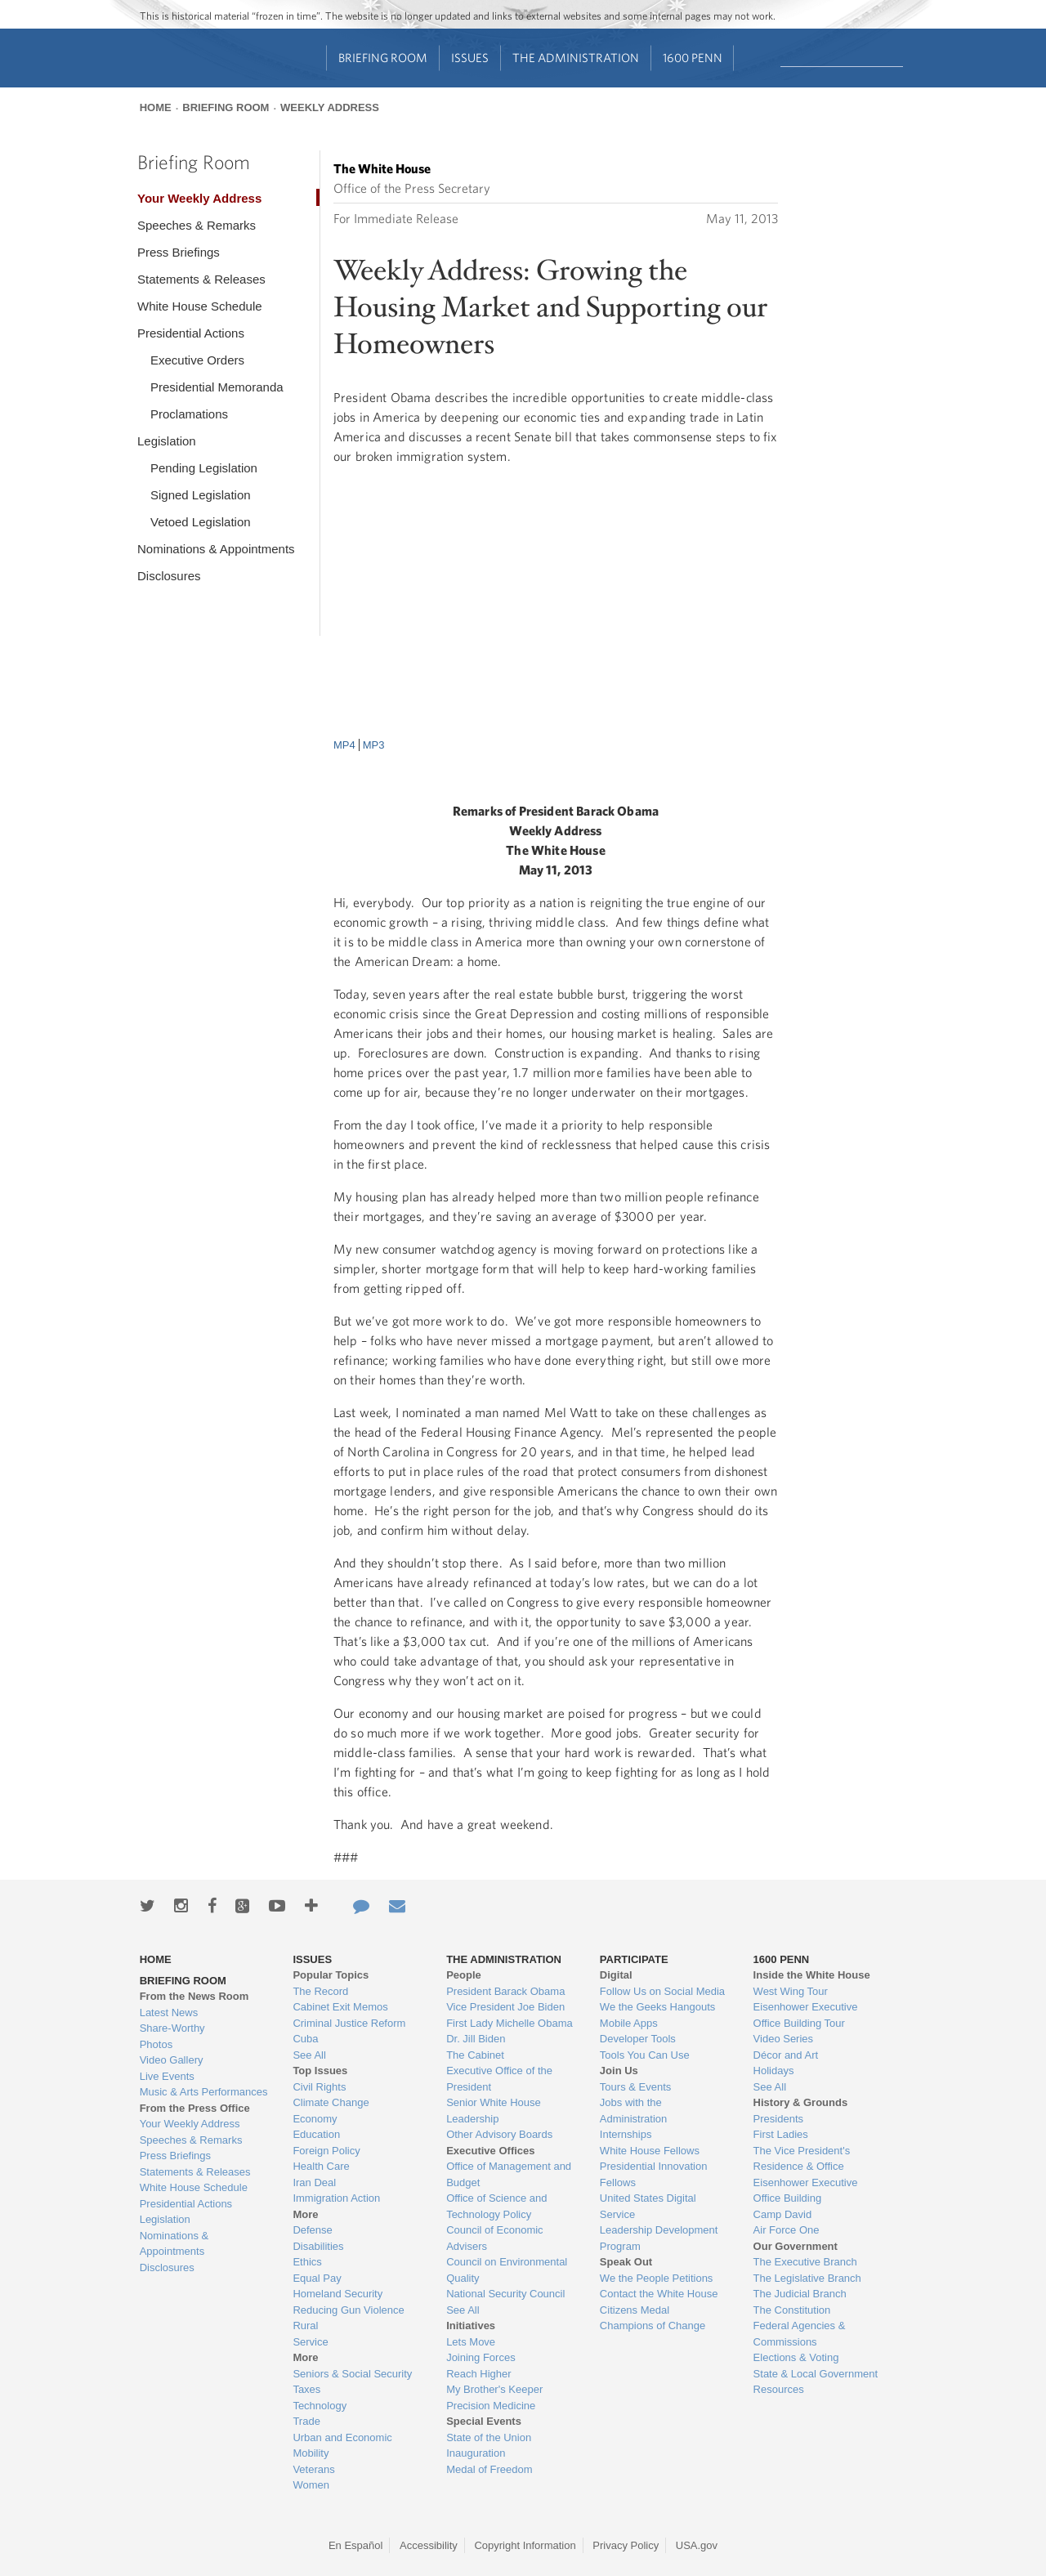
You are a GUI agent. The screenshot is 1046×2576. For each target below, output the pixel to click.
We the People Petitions (656, 2278)
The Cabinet (475, 2055)
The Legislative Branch (807, 2278)
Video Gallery (171, 2060)
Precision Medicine (490, 2405)
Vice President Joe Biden (505, 2007)
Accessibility (429, 2545)
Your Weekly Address (199, 198)
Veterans (313, 2469)
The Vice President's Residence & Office (802, 2158)
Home (156, 107)
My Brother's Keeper (494, 2389)
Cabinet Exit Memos (340, 2007)
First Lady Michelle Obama (509, 2023)
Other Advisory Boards (499, 2134)
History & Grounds (800, 2102)
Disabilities (318, 2246)
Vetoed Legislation (200, 522)
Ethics (307, 2262)
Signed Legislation (200, 495)
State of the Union (488, 2437)
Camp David (782, 2214)
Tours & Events (635, 2087)
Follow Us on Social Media (662, 1991)
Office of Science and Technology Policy (496, 2206)
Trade (306, 2421)
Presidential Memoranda (217, 387)
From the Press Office (195, 2108)
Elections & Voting (796, 2357)
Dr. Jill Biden (475, 2039)
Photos (156, 2044)
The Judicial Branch (800, 2294)
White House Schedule (199, 306)
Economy (315, 2119)
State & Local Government (815, 2374)
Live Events (167, 2076)
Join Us (619, 2070)
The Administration (575, 58)
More (305, 2214)
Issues (470, 58)
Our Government (795, 2246)
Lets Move (470, 2342)
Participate (634, 1959)
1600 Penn (692, 58)
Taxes (306, 2389)
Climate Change (331, 2102)
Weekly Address (329, 107)
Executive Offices (490, 2150)
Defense (312, 2230)
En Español (356, 2545)
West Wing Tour (790, 1991)
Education (316, 2134)
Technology (319, 2405)
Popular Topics (331, 1975)
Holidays (773, 2070)
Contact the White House (659, 2294)
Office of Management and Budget (508, 2174)
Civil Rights (319, 2087)
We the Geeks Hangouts (657, 2007)
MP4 (344, 745)
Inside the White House (811, 1975)
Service (310, 2342)
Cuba (305, 2039)
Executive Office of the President (499, 2078)
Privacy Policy (625, 2545)
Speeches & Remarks (196, 225)
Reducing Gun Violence (348, 2310)
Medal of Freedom (489, 2469)
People (463, 1975)
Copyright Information (524, 2545)
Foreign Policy (326, 2150)
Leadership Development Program (659, 2238)
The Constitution (792, 2310)
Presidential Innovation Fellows (654, 2174)
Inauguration (475, 2453)
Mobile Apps (629, 2023)
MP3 (374, 745)
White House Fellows (650, 2150)
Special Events (483, 2421)
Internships (626, 2134)
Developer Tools (638, 2039)
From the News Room (194, 1996)
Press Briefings (178, 252)
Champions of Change (652, 2325)
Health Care (321, 2166)
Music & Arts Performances (204, 2092)
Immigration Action (336, 2198)
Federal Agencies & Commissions (799, 2333)
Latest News (169, 2012)
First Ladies (780, 2134)
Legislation (166, 441)
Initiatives (470, 2325)
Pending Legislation (203, 468)
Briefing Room (382, 58)
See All (309, 2055)
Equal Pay (317, 2278)
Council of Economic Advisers (494, 2238)
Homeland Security (337, 2294)
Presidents (778, 2119)
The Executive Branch (805, 2262)
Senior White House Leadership (493, 2110)
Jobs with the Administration (633, 2110)
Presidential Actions (190, 333)
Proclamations (189, 414)
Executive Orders (197, 360)
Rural (305, 2325)
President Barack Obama (505, 1991)
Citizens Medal (634, 2310)
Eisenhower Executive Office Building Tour (805, 2015)
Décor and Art (786, 2055)
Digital (616, 1975)
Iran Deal (314, 2182)
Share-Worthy (172, 2028)
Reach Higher (479, 2374)
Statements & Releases (201, 279)
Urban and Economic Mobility (342, 2445)
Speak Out (626, 2262)
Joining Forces (481, 2357)
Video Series (783, 2039)
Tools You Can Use (645, 2055)
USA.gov (696, 2545)
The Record (320, 1991)
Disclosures (169, 576)
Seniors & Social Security (352, 2374)
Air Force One (786, 2230)
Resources (778, 2389)
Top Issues (320, 2070)
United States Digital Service (648, 2206)
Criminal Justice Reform (349, 2023)
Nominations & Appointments (216, 549)
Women (311, 2485)
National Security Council (505, 2294)
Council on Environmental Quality (506, 2270)
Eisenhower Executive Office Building (805, 2190)
